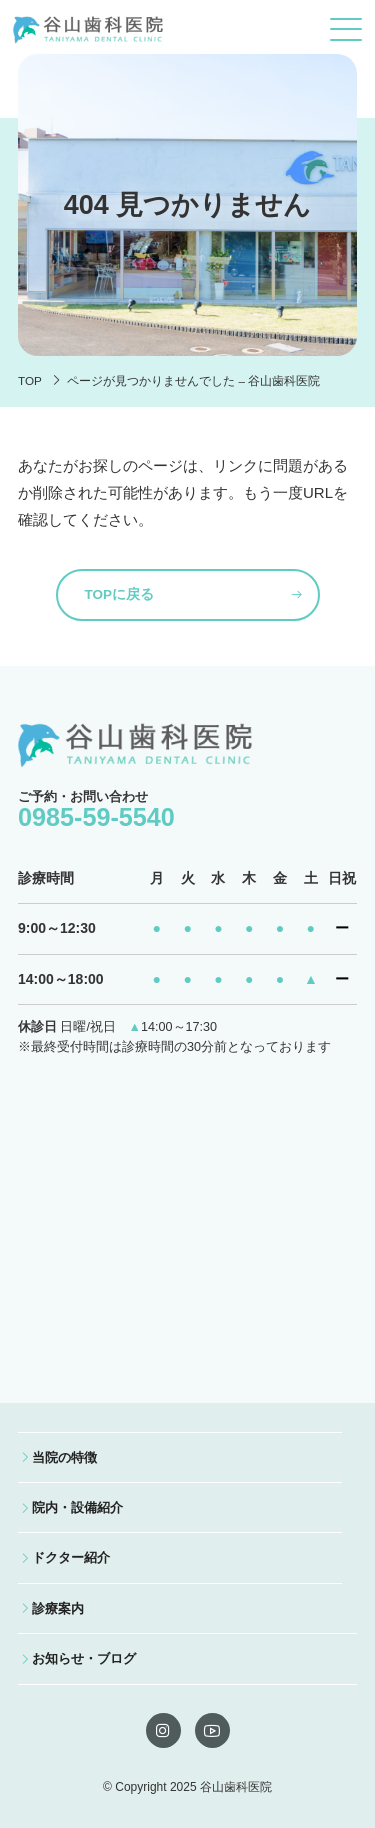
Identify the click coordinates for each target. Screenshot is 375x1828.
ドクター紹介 (71, 1557)
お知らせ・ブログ (84, 1658)
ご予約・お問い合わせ (96, 810)
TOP (30, 380)
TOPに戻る (120, 594)
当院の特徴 (64, 1457)
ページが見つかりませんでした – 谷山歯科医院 (193, 380)
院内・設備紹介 (77, 1507)
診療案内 (58, 1608)
